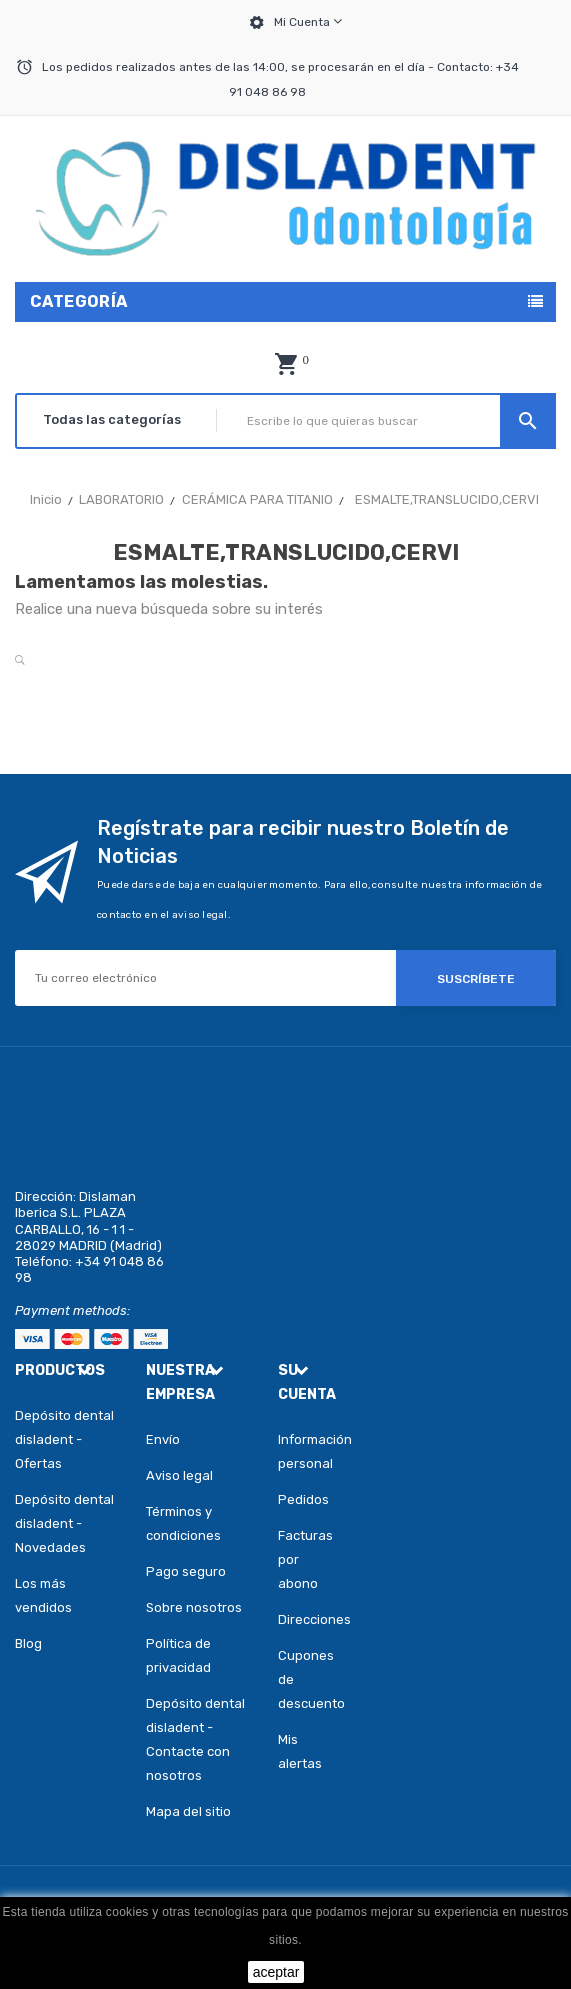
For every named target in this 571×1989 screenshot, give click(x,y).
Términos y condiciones (183, 1523)
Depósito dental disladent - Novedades (64, 1523)
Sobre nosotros (194, 1607)
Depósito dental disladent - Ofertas (64, 1439)
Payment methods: (72, 1310)
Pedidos (303, 1499)
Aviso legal (179, 1475)
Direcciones (306, 1619)
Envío (163, 1439)
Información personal (306, 1451)
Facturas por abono (305, 1559)
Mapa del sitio (188, 1811)
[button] (286, 364)
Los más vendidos (43, 1595)
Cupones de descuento (306, 1679)
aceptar (276, 1972)
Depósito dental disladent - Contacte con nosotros (195, 1739)
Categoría (79, 301)
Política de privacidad (178, 1655)
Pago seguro (186, 1571)
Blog (28, 1643)
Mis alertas (300, 1751)
